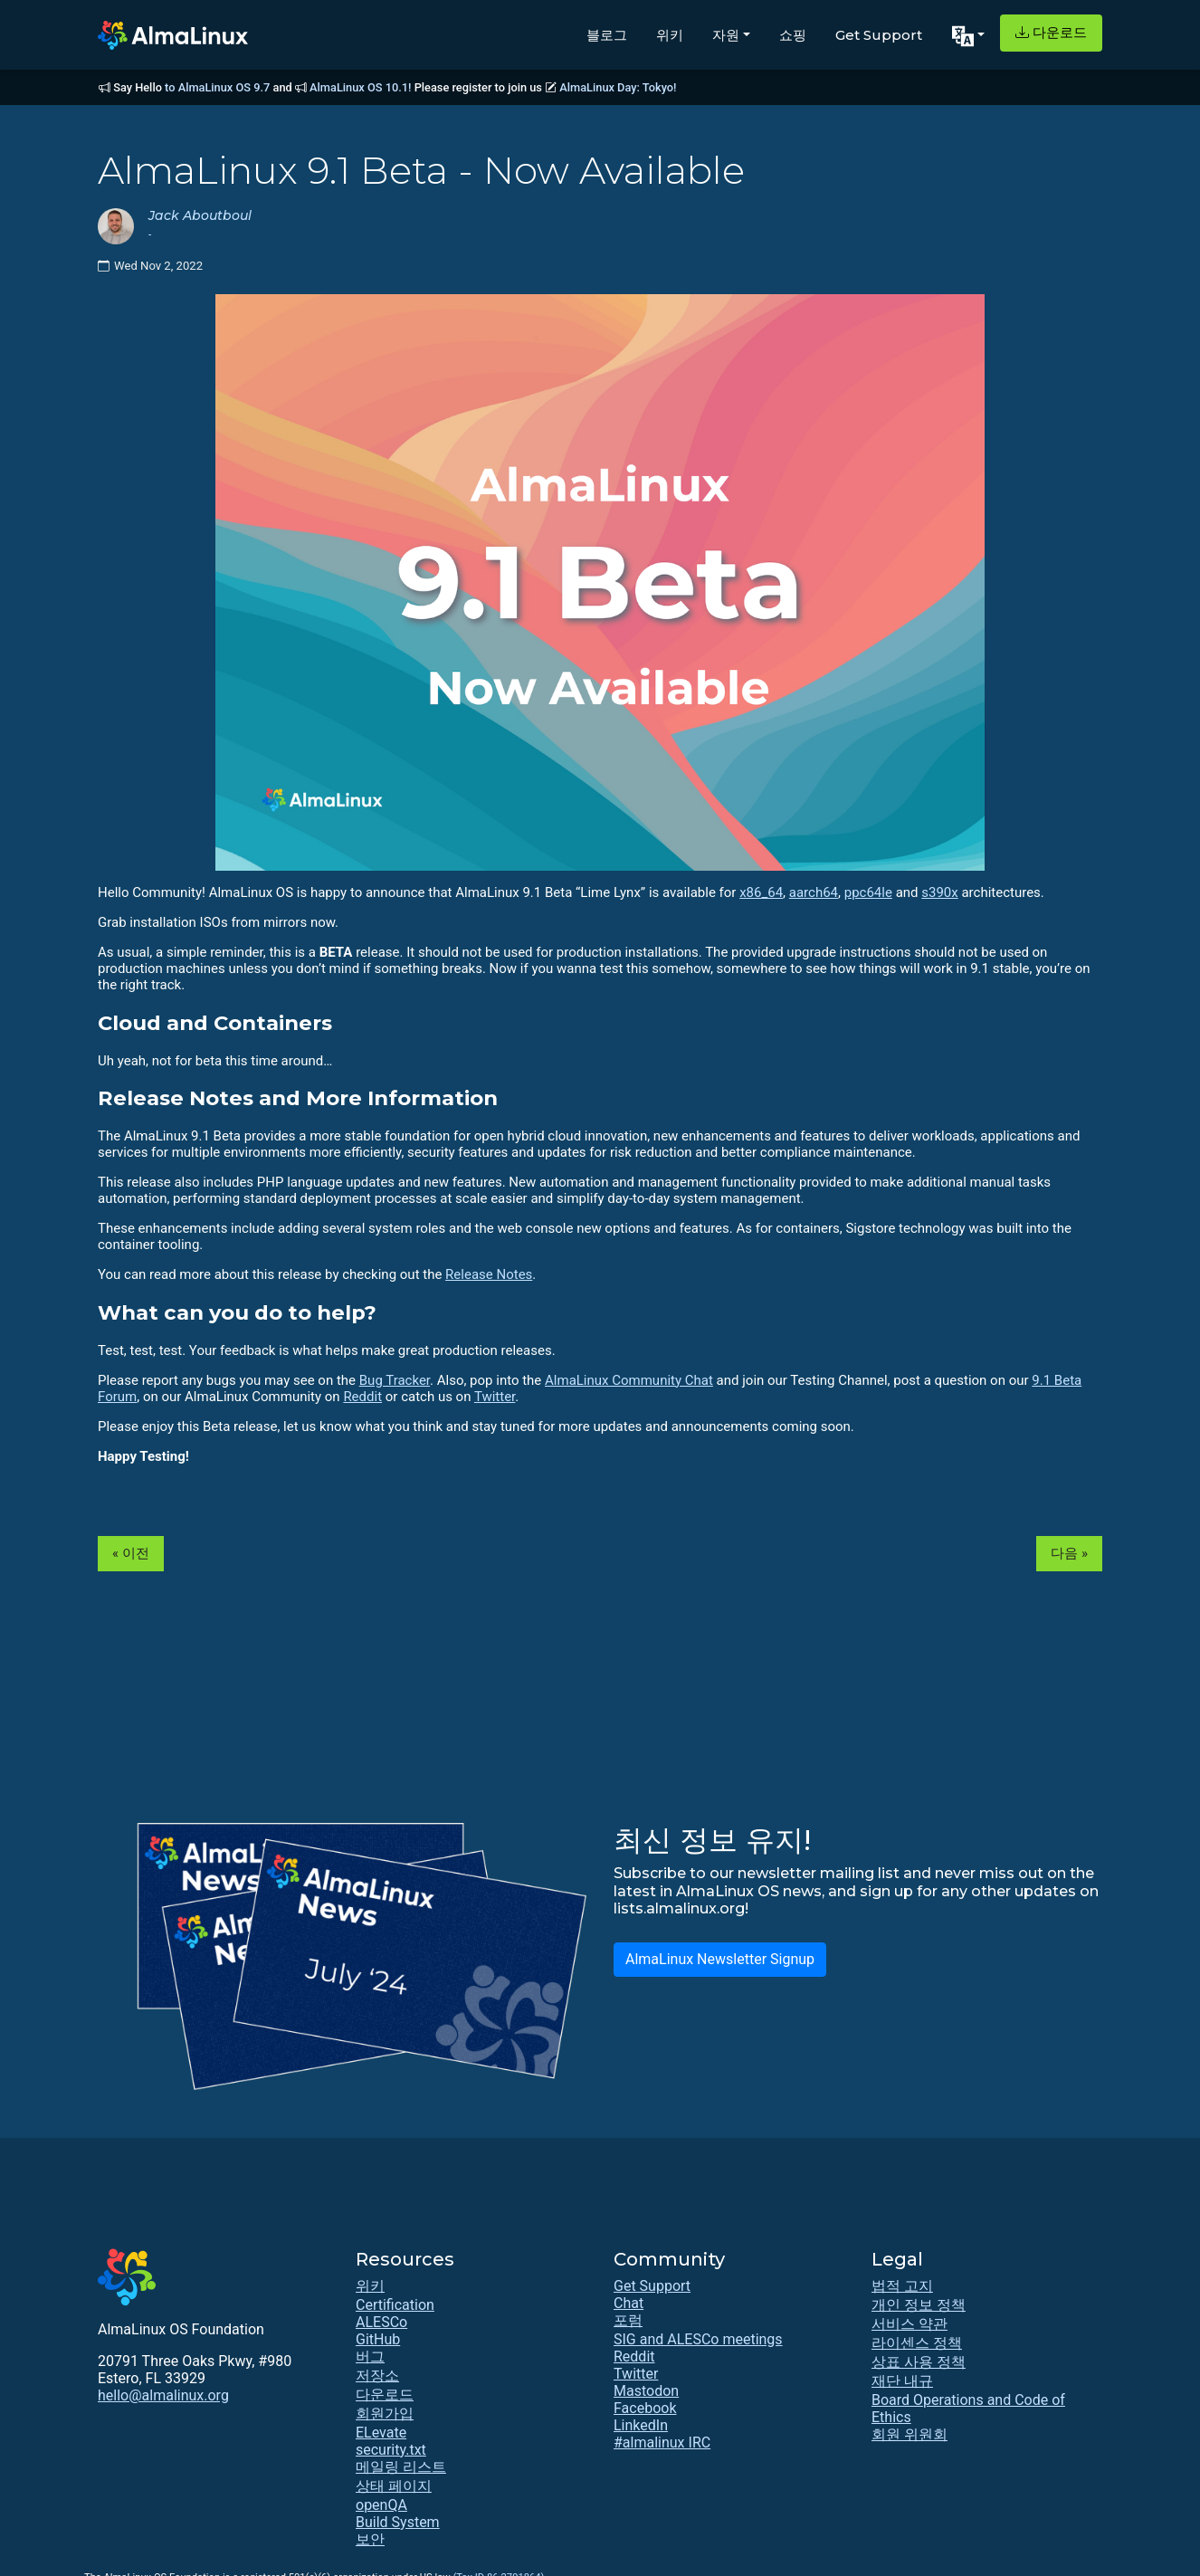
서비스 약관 (909, 2324)
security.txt (391, 2449)
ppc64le (868, 892)
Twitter (494, 1396)
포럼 (628, 2320)
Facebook (645, 2408)
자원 (725, 34)
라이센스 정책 (916, 2343)
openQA (381, 2505)
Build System (398, 2522)
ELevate (381, 2432)
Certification (395, 2305)
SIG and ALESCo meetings (698, 2339)
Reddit (362, 1396)
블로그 (606, 34)
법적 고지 (902, 2286)
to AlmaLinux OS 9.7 (217, 87)
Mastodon (646, 2390)
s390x (939, 892)
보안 (370, 2539)
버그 (370, 2356)
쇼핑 (792, 34)
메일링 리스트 (401, 2467)
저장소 (377, 2375)
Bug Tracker (394, 1380)
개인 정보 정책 (918, 2305)
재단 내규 (902, 2381)
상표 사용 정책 (918, 2362)
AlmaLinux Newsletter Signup (719, 1959)
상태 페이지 (394, 2486)
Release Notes (488, 1274)
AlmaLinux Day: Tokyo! (617, 87)
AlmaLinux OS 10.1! (360, 87)
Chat (628, 2303)
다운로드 (1051, 32)
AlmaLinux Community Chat (629, 1380)
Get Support (878, 34)
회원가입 (385, 2413)
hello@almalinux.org (163, 2395)
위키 (669, 34)
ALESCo (381, 2322)
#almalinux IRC (662, 2442)
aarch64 (813, 892)
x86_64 (761, 892)
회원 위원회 (909, 2434)
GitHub (378, 2339)
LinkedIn (641, 2425)
